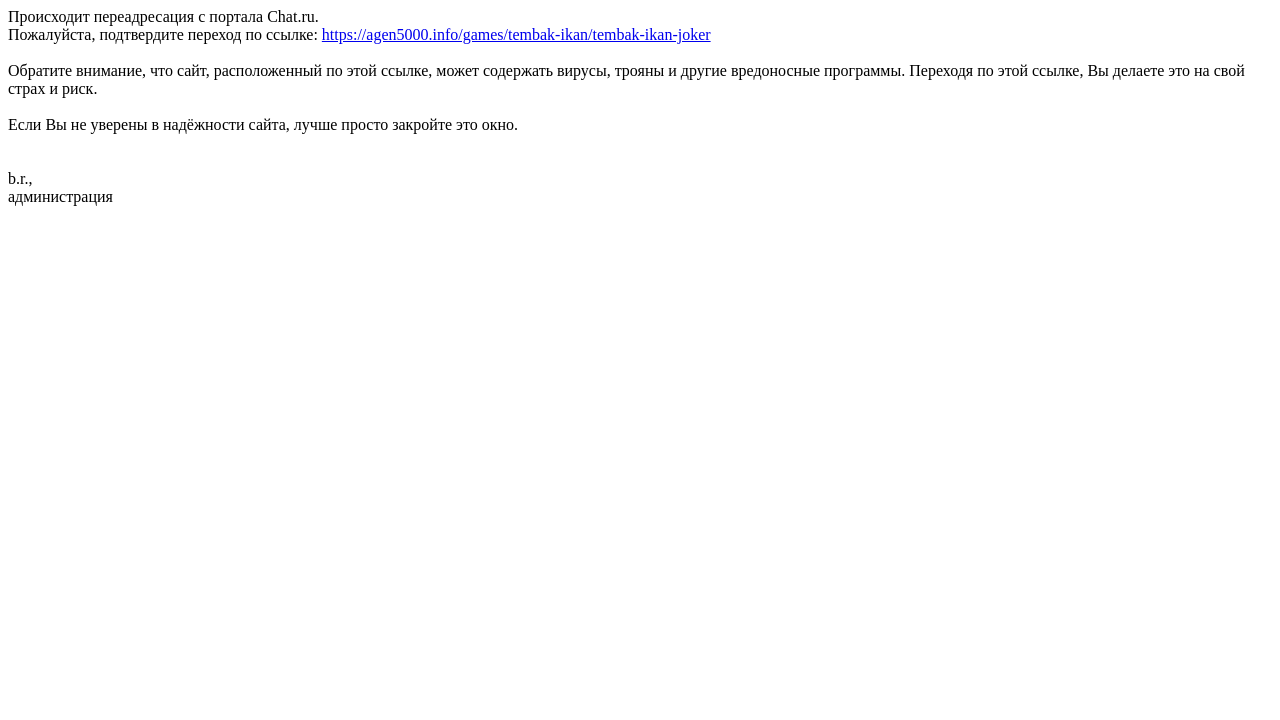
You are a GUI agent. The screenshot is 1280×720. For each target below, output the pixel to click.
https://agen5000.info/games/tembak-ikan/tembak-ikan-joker (516, 34)
